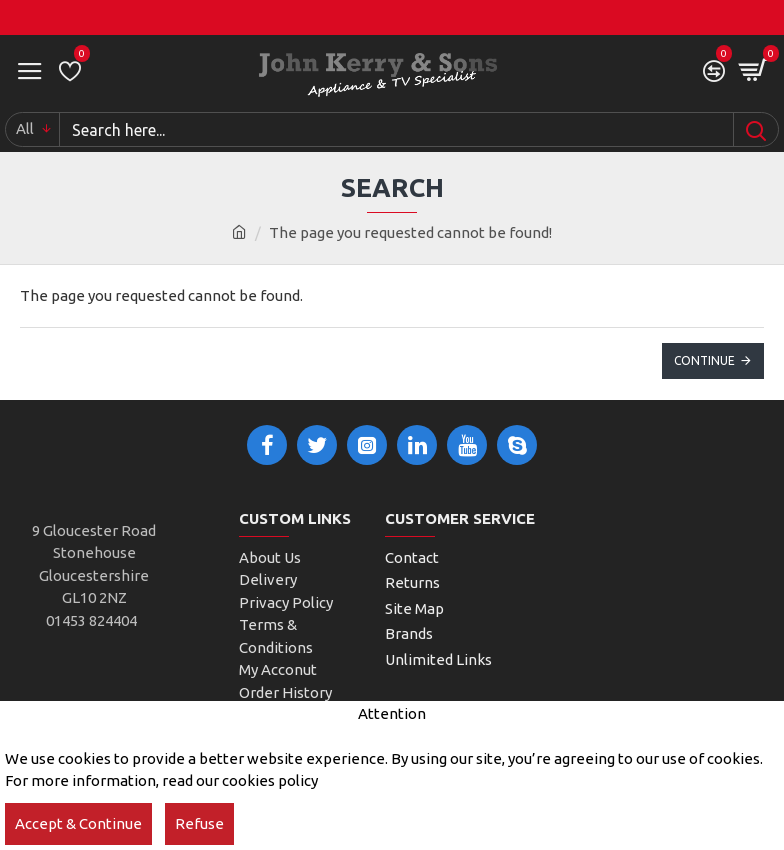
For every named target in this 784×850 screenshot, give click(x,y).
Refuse (199, 823)
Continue (704, 360)
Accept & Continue (78, 823)
